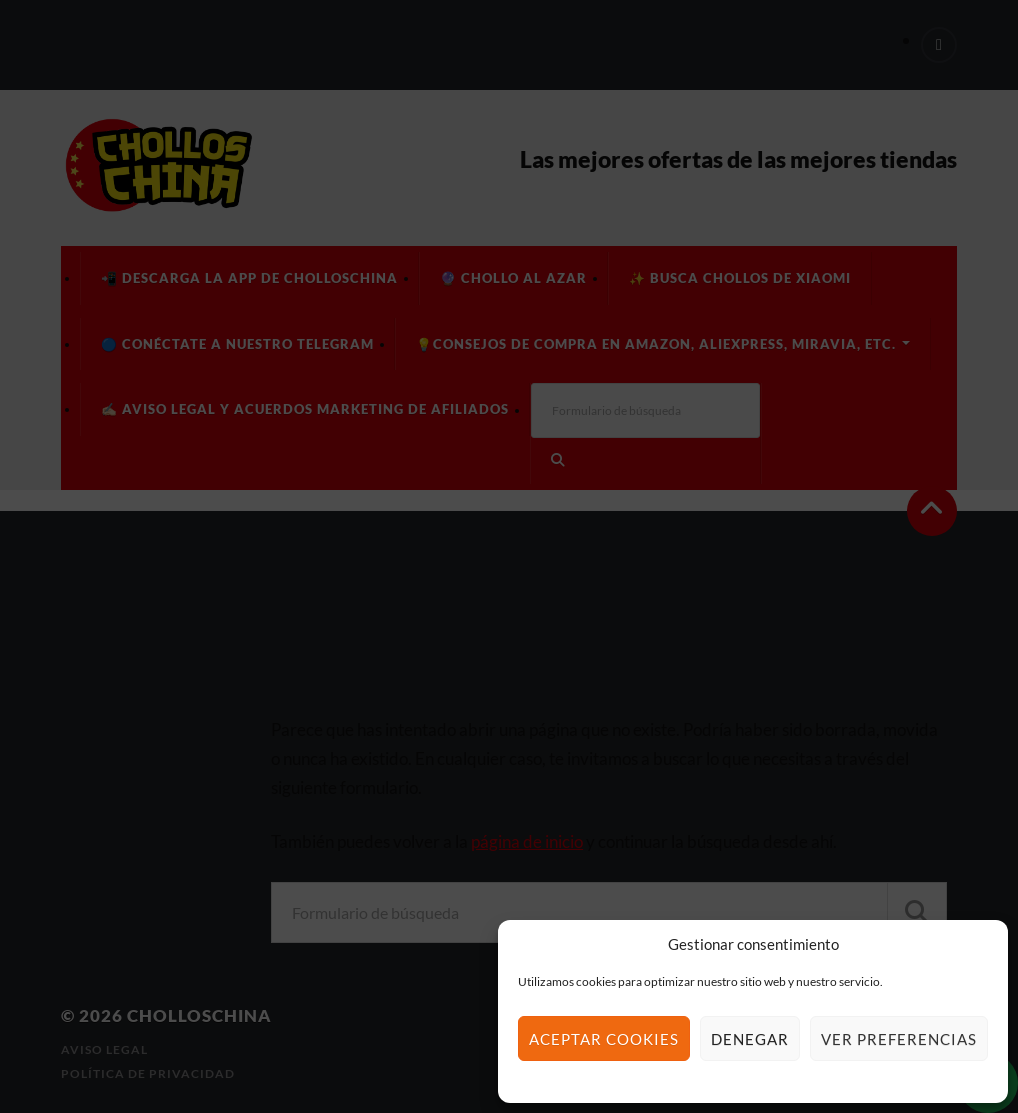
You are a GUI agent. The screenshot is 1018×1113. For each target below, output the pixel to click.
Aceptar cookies (604, 1039)
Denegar (750, 1039)
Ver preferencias (899, 1039)
